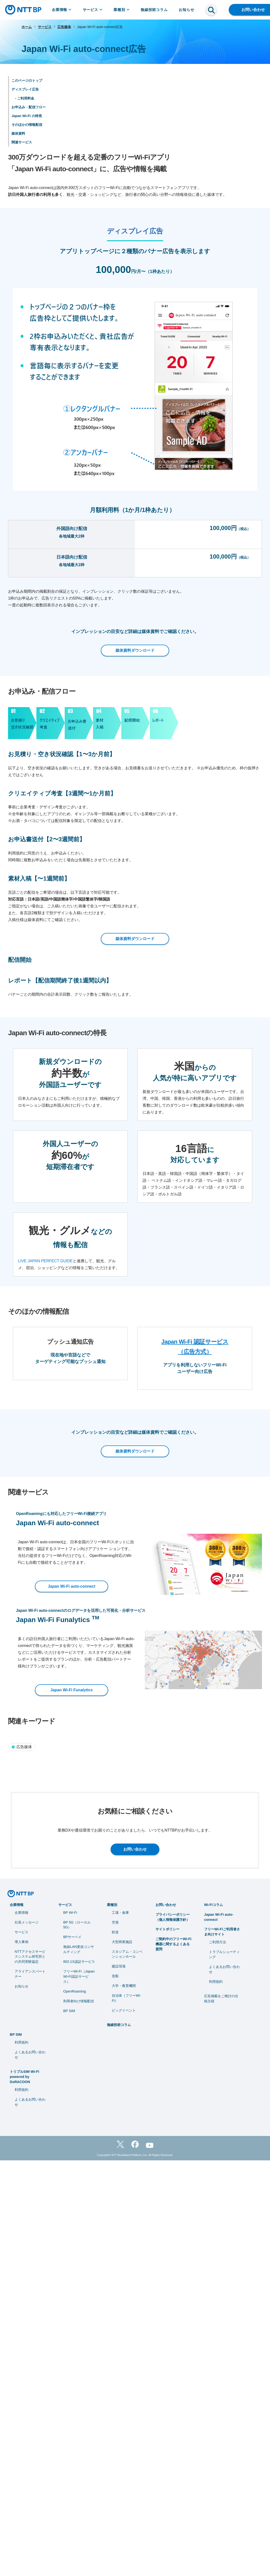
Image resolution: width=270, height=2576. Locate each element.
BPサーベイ (72, 1937)
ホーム (26, 27)
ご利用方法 (217, 1942)
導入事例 (21, 1942)
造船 (115, 1976)
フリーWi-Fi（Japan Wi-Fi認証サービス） (79, 1976)
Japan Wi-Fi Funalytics (71, 1690)
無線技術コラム (154, 10)
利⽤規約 (16, 853)
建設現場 (118, 1966)
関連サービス (21, 142)
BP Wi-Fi (70, 1912)
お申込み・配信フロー (28, 107)
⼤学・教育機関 (124, 1986)
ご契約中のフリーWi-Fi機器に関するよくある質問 (173, 1944)
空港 (115, 1922)
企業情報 (62, 10)
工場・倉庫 (120, 1912)
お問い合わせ (135, 1849)
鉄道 (115, 1932)
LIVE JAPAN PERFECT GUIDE (45, 1261)
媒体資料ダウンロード (135, 650)
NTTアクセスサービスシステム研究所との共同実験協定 (30, 1957)
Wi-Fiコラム (213, 1905)
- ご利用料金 (22, 98)
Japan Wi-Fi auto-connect (71, 1586)
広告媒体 (64, 27)
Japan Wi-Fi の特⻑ (26, 116)
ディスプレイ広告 (25, 89)
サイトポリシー (167, 1929)
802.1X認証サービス (79, 1962)
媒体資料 (18, 133)
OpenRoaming (74, 1991)
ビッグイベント (124, 2010)
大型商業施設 (122, 1942)
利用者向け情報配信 (78, 2001)
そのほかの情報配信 (26, 125)
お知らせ (186, 10)
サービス (93, 10)
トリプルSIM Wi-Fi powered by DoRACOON (24, 2077)
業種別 (121, 10)
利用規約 (216, 1982)
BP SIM (69, 2011)
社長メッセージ (27, 1922)
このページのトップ (26, 80)
